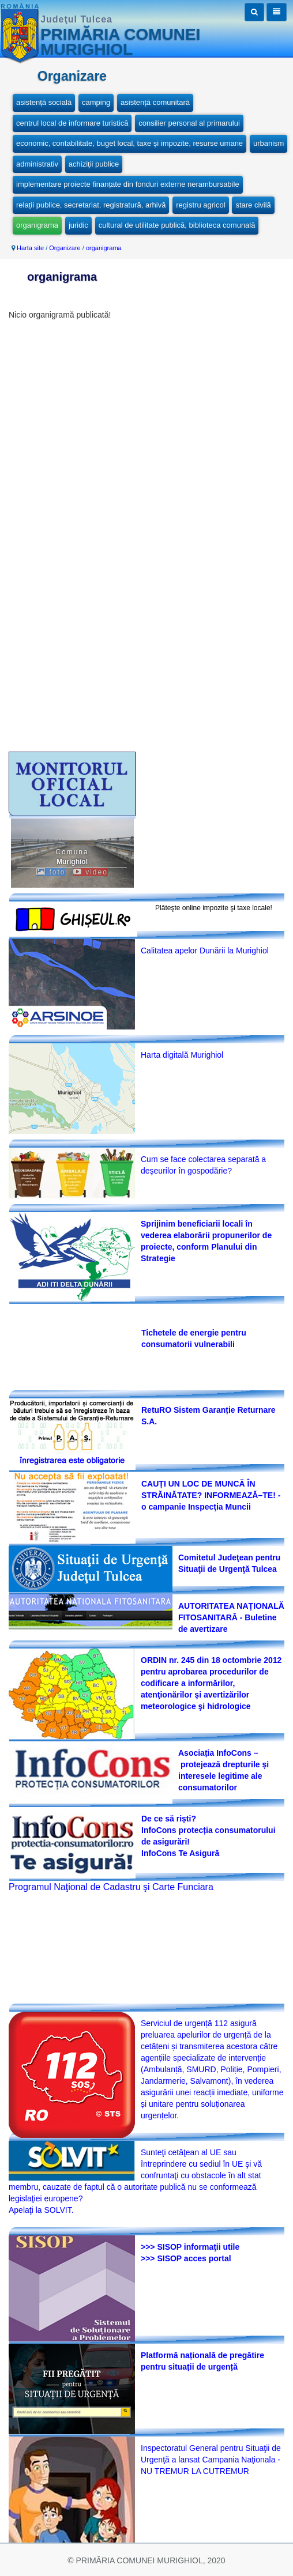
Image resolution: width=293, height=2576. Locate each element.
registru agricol (200, 205)
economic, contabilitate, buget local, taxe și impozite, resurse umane (129, 143)
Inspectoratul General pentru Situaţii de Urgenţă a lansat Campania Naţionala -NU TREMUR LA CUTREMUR (211, 2459)
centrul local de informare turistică (72, 123)
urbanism (268, 143)
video (90, 872)
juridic (78, 225)
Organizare (64, 247)
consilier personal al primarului (189, 123)
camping (96, 102)
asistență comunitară (155, 102)
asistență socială (44, 102)
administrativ (37, 164)
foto (50, 872)
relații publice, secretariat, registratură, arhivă (91, 205)
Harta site (30, 247)
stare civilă (253, 205)
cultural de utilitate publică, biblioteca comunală (177, 225)
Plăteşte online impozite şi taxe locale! (213, 908)
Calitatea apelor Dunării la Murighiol (205, 950)
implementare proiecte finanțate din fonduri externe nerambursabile (127, 184)
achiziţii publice (94, 164)
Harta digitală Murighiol (182, 1054)
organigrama (37, 225)
